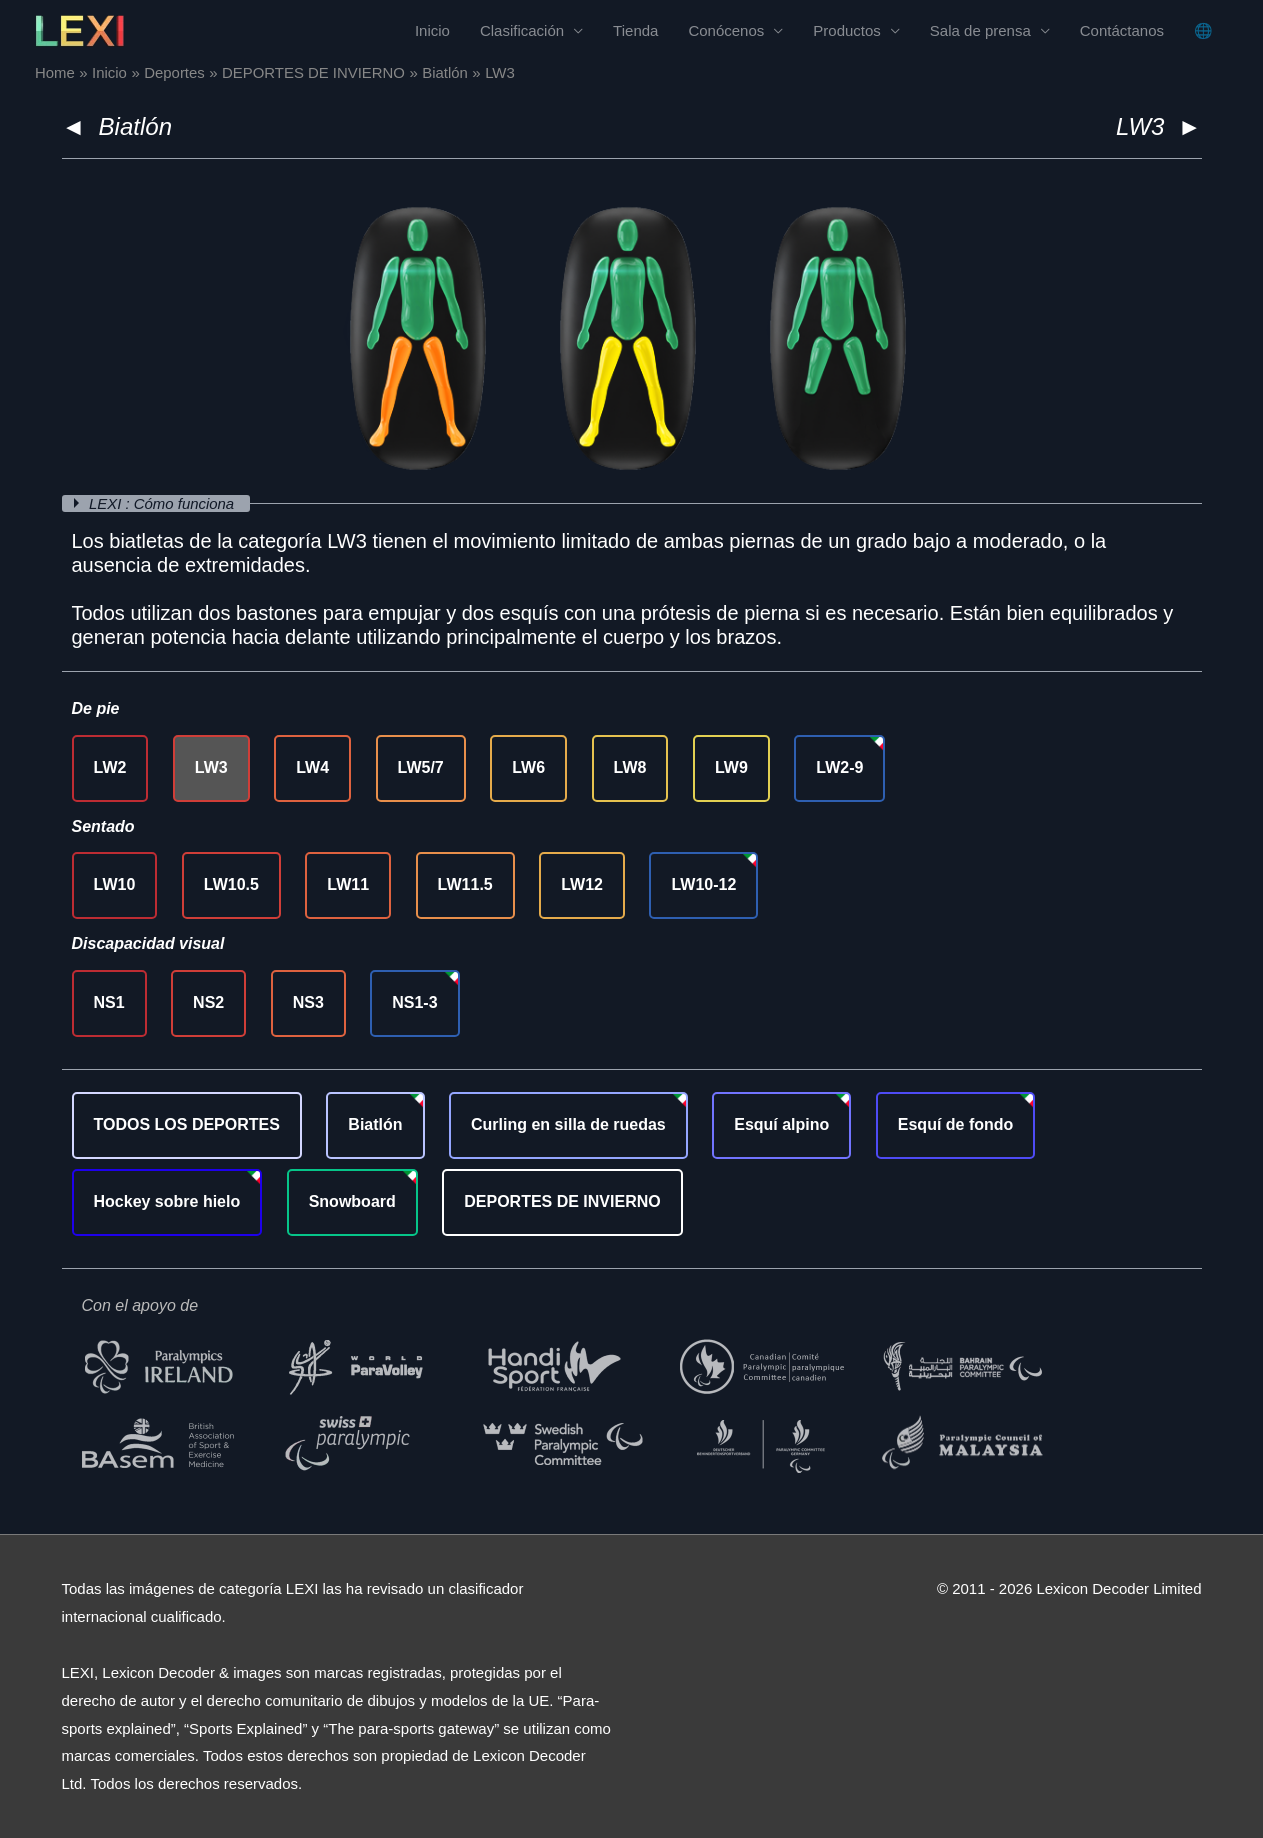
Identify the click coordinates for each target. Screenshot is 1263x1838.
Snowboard (352, 1201)
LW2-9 (839, 767)
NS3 (308, 1002)
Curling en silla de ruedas (568, 1124)
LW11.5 (465, 884)
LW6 (528, 767)
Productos (847, 30)
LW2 (110, 767)
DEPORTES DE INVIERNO (562, 1201)
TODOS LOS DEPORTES (187, 1124)
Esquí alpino (781, 1124)
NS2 (208, 1002)
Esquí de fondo (956, 1124)
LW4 (312, 767)
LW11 (348, 884)
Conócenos (726, 30)
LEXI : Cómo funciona (164, 503)
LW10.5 (231, 884)
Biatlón (135, 126)
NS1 (109, 1002)
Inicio (432, 30)
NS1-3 (414, 1002)
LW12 (582, 884)
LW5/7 (421, 767)
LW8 (630, 767)
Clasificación (522, 30)
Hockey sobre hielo (167, 1201)
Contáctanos (1122, 30)
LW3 (211, 767)
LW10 (115, 884)
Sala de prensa (980, 30)
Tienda (635, 30)
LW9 (731, 767)
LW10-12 (703, 884)
